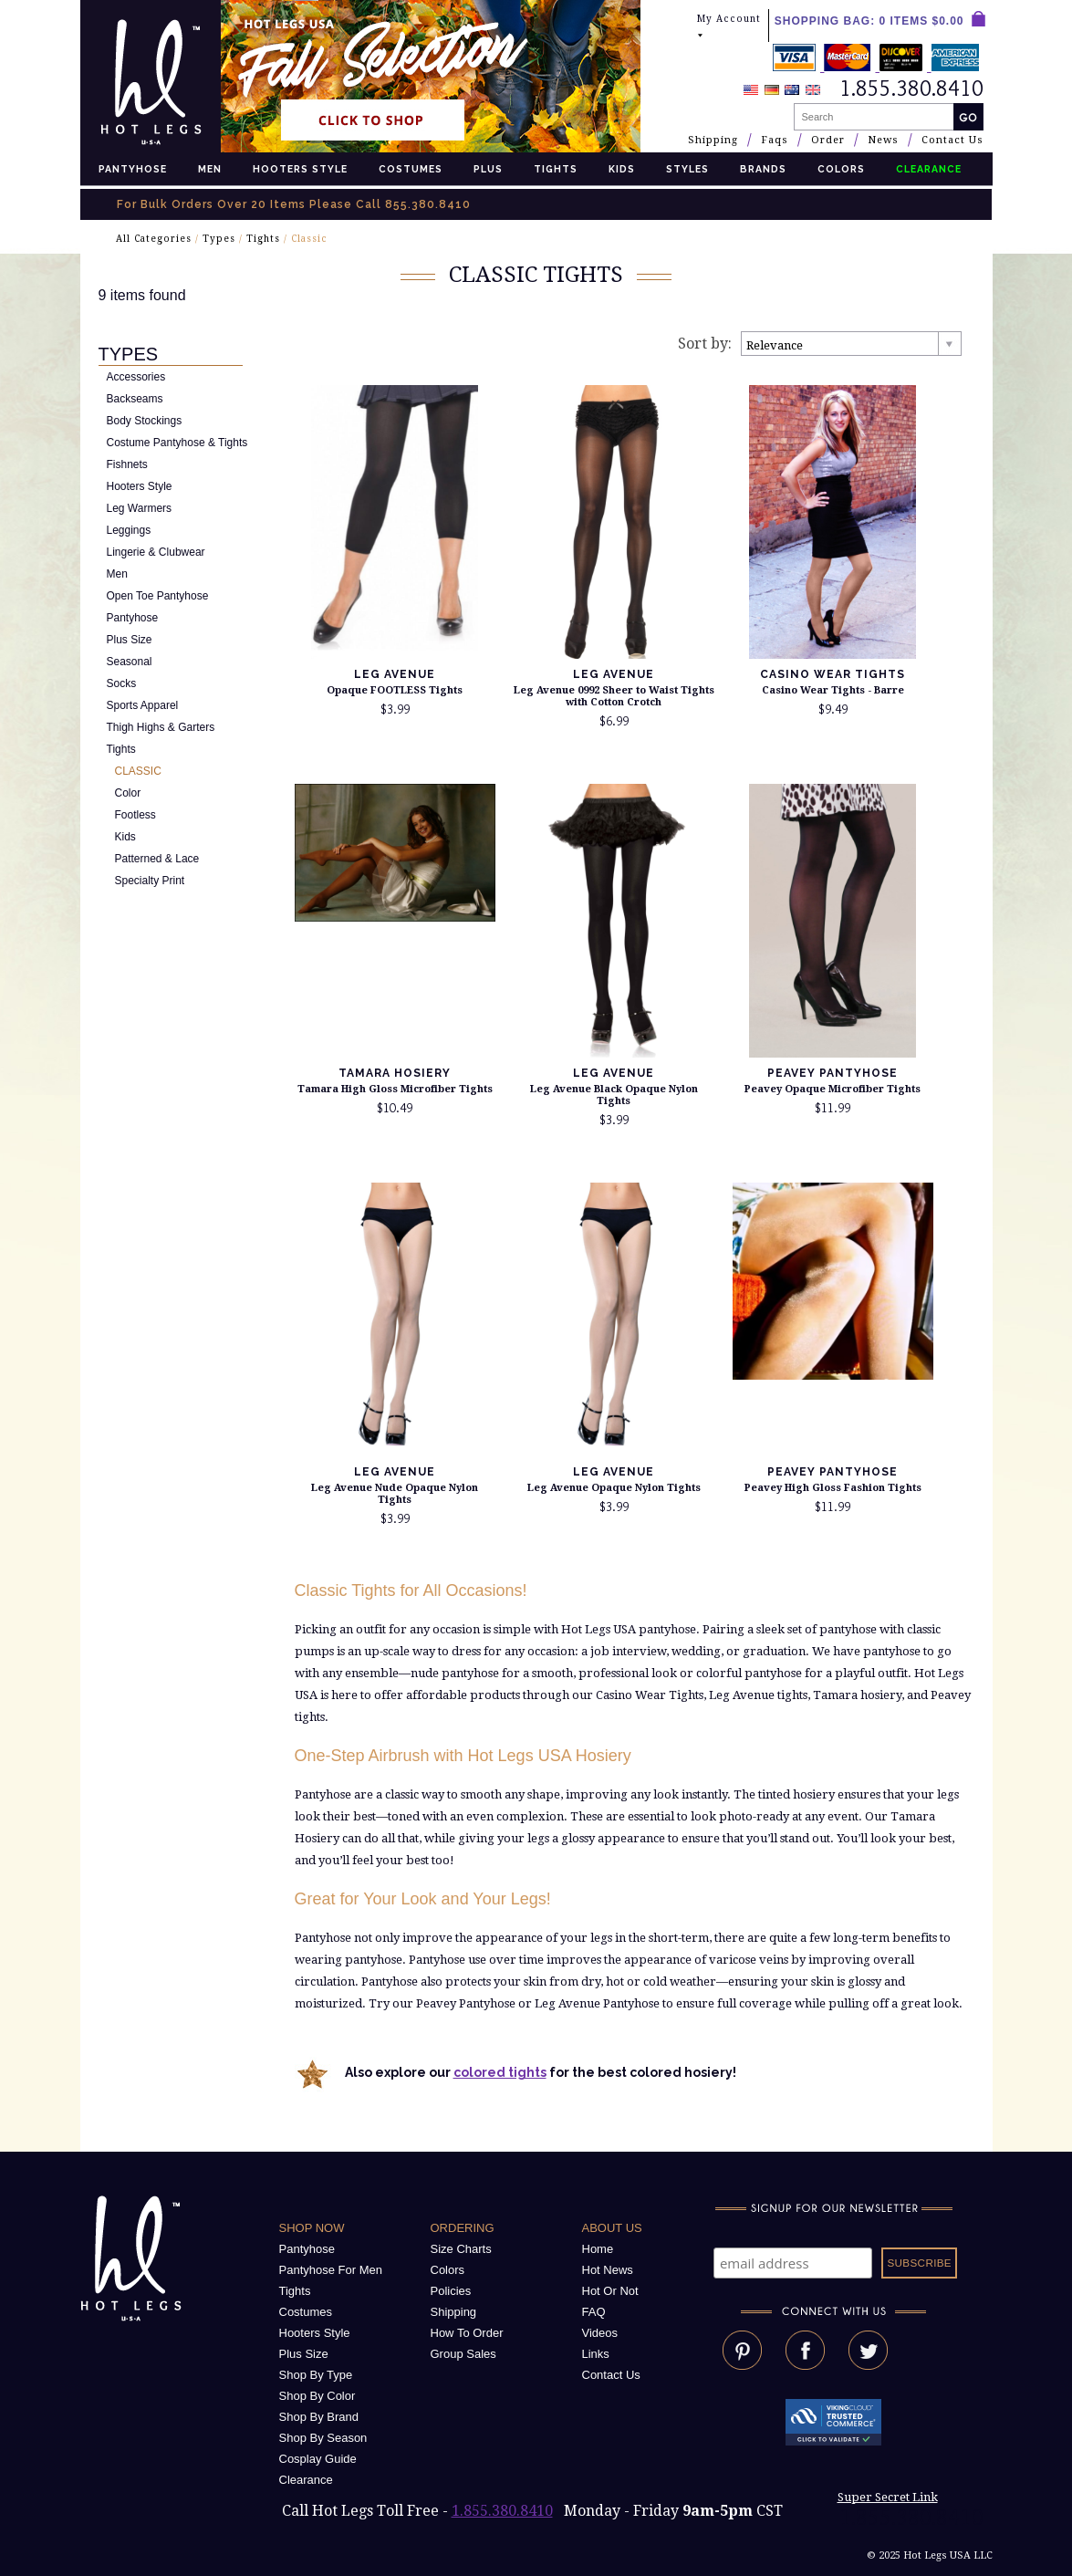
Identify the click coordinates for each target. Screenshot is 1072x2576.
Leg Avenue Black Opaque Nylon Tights (614, 1095)
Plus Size (129, 639)
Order (828, 140)
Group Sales (463, 2354)
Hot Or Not (610, 2291)
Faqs (774, 140)
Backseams (135, 398)
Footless (135, 814)
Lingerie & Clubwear (156, 552)
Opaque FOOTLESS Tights (395, 690)
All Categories (154, 239)
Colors (841, 168)
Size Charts (461, 2249)
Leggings (129, 530)
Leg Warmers (139, 508)
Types (219, 239)
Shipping (713, 140)
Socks (122, 683)
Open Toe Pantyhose (158, 595)
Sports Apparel (143, 705)
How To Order (467, 2333)
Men (210, 168)
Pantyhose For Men (330, 2270)
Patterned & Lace (157, 858)
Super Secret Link (888, 2497)
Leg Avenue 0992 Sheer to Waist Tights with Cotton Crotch (614, 696)
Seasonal (129, 661)
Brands (763, 168)
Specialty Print (150, 880)
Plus (488, 168)
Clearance (306, 2480)
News (883, 140)
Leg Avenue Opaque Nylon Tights (614, 1488)
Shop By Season (323, 2438)
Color (128, 793)
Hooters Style (300, 168)
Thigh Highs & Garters (161, 727)
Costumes (410, 168)
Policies (451, 2291)
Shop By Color (317, 2396)
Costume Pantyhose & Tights (177, 442)
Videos (600, 2333)
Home (598, 2249)
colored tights (499, 2072)
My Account (729, 27)
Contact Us (952, 140)
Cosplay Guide (318, 2459)
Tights (556, 168)
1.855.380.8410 (502, 2510)
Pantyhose (133, 168)
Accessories (136, 376)
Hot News (607, 2270)
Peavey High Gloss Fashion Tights (832, 1488)
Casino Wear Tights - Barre (833, 690)
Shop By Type (316, 2375)
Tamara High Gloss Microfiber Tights (395, 1089)
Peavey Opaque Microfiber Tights (832, 1089)
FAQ (594, 2312)
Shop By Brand (319, 2417)
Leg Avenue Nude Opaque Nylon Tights (394, 1494)
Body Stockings (144, 420)
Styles (687, 168)
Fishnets (127, 464)
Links (595, 2354)
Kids (622, 168)
